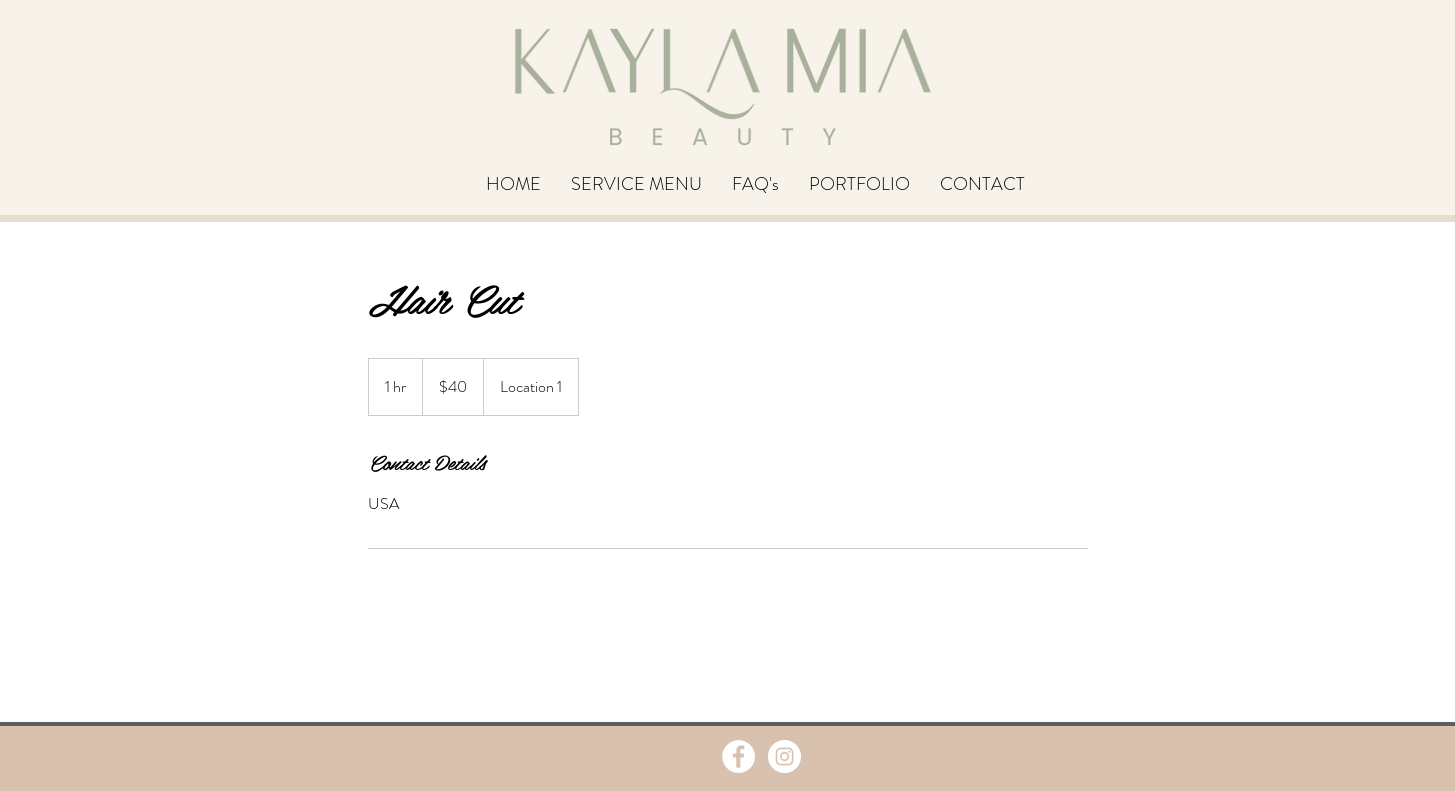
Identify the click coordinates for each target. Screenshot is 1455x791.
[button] (636, 184)
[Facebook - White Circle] (738, 756)
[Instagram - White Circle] (784, 756)
